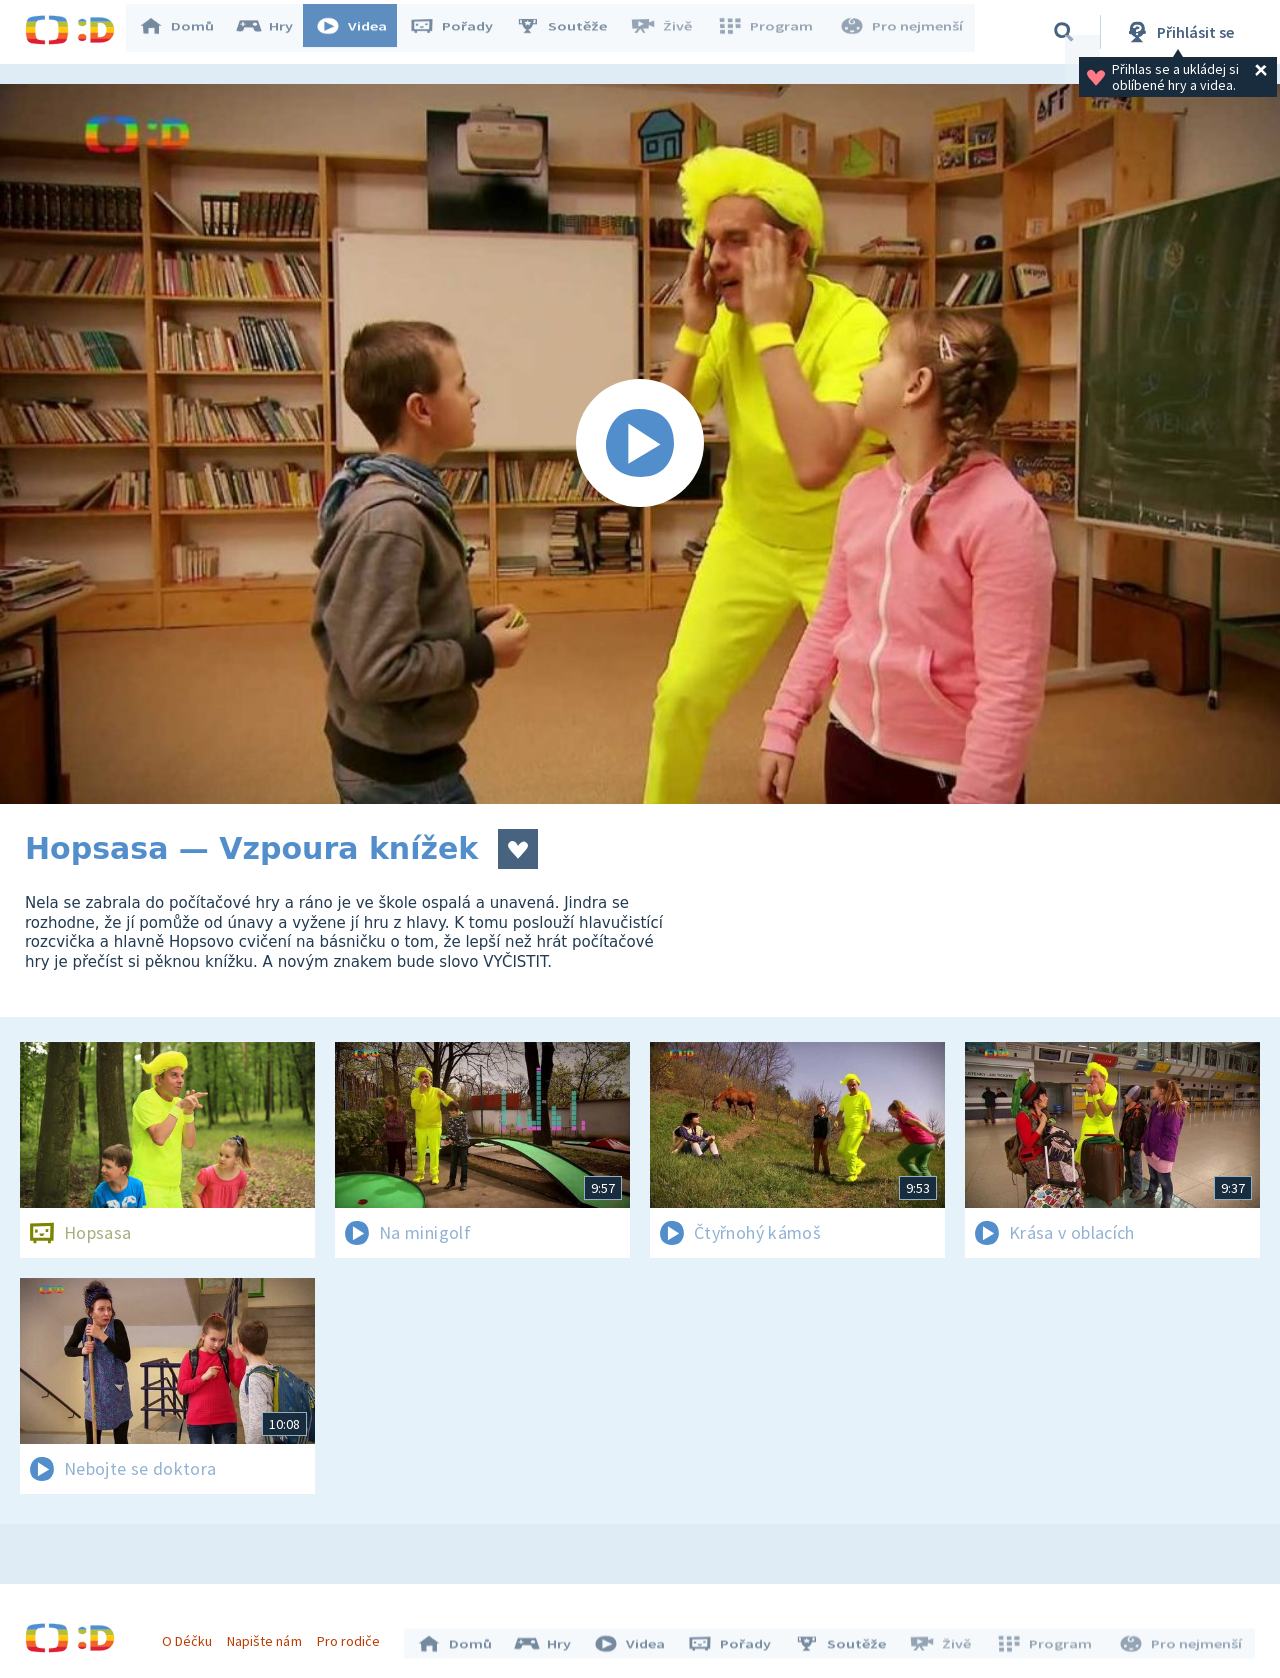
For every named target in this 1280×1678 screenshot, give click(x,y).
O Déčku (192, 1636)
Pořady (461, 32)
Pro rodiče (353, 1636)
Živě (670, 32)
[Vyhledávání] (1064, 32)
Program (771, 32)
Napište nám (269, 1636)
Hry (274, 32)
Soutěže (571, 32)
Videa (361, 32)
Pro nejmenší (903, 32)
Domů (186, 32)
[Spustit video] (640, 444)
